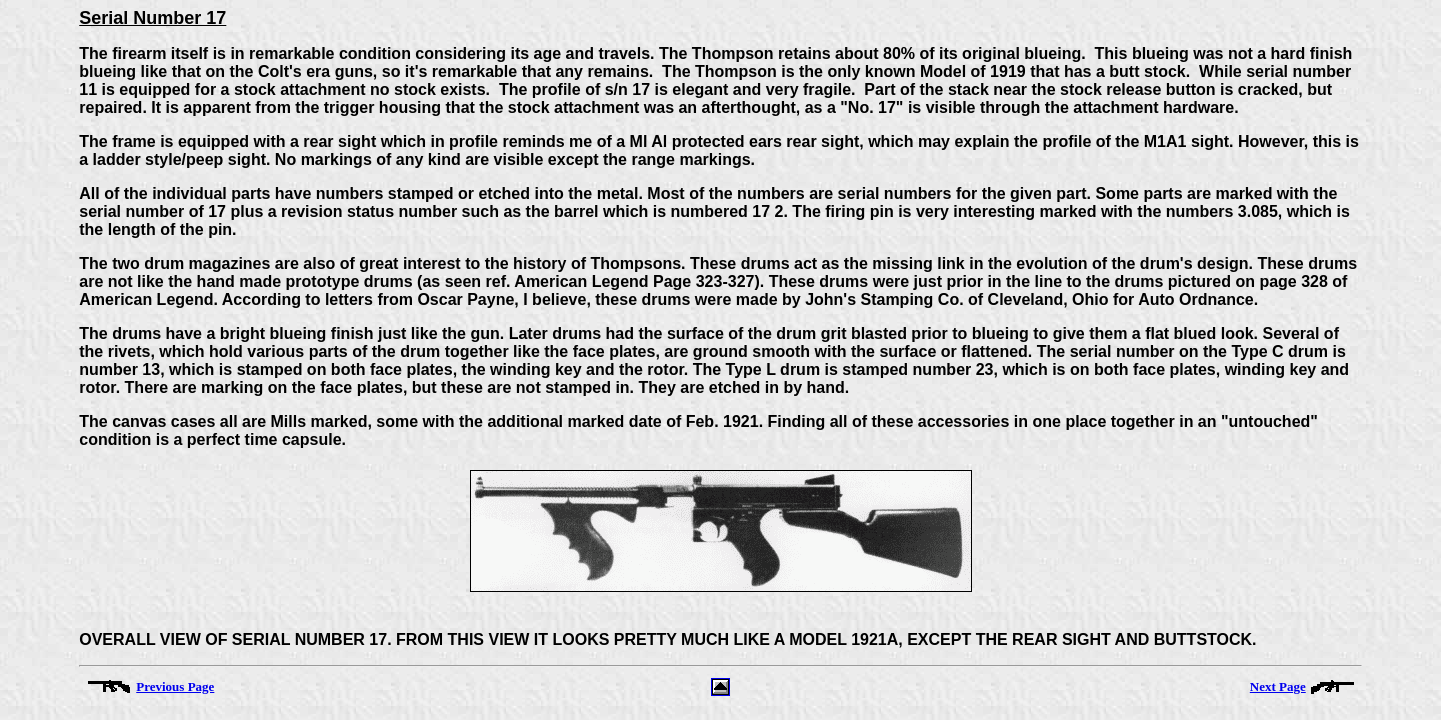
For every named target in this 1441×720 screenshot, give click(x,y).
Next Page (1278, 686)
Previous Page (175, 686)
